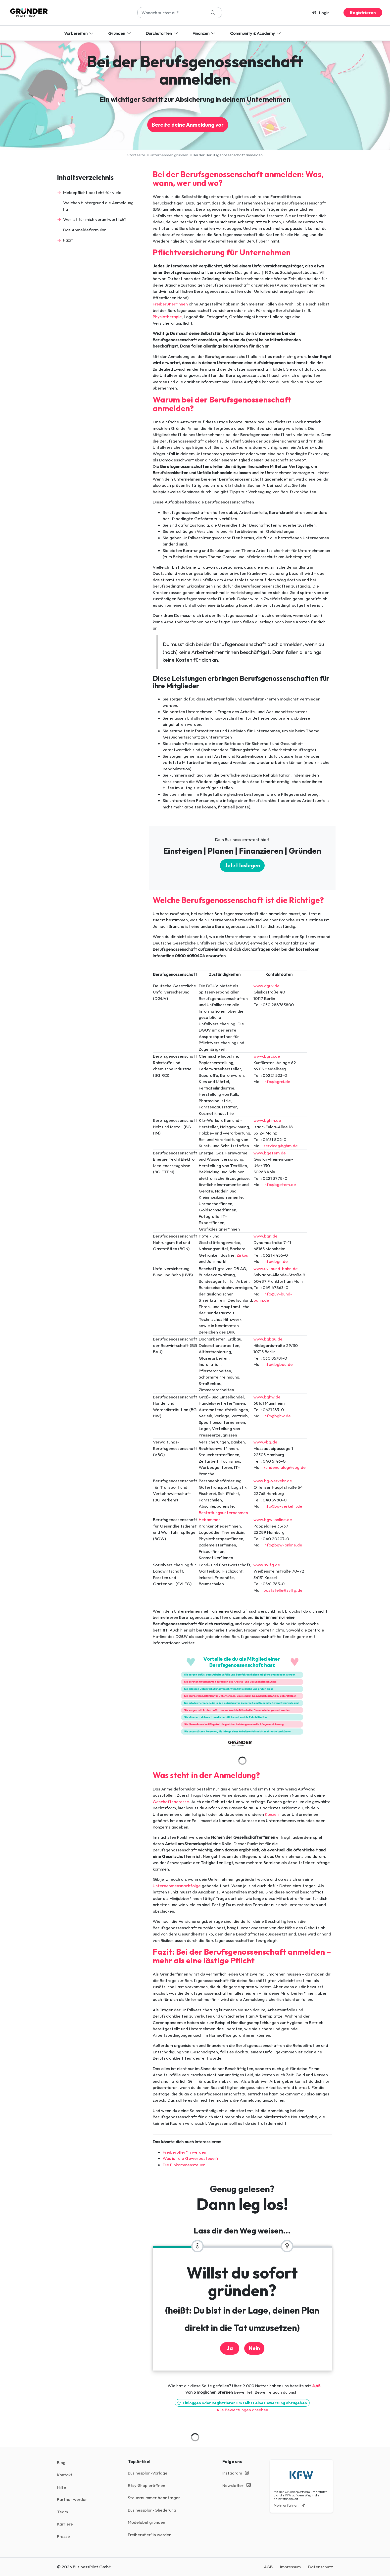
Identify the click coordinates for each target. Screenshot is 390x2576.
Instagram (235, 2473)
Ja (230, 2348)
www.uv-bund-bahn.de (275, 1268)
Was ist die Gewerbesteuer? (190, 2158)
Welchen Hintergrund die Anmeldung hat (98, 206)
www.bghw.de (267, 1396)
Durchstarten (162, 33)
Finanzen (204, 33)
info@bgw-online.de (282, 1544)
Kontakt (64, 2474)
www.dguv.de (266, 985)
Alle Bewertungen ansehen (242, 2409)
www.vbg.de (265, 1441)
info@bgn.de (276, 1261)
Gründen (120, 33)
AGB (268, 2566)
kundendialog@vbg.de (284, 1467)
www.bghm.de (267, 1120)
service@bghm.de (280, 1145)
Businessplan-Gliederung (152, 2510)
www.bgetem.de (269, 1152)
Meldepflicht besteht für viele (92, 192)
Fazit (68, 240)
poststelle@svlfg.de (283, 1590)
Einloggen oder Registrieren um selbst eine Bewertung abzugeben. (242, 2403)
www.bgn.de (265, 1235)
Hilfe (61, 2487)
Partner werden (72, 2499)
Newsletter (236, 2485)
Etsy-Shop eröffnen (146, 2485)
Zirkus (242, 1255)
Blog (61, 2462)
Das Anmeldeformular (84, 229)
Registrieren (363, 12)
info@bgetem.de (280, 1184)
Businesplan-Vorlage (147, 2473)
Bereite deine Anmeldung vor (188, 124)
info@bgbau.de (278, 1364)
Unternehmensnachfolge (177, 1885)
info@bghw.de (277, 1415)
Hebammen (210, 1519)
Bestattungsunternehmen (223, 1512)
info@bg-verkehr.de (282, 1506)
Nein (254, 2348)
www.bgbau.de (268, 1338)
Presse (63, 2536)
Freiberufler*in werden (184, 2152)
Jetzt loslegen (242, 865)
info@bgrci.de (277, 1081)
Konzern (273, 1814)
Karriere (65, 2523)
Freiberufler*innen (170, 303)
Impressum (290, 2566)
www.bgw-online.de (272, 1519)
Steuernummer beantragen (154, 2497)
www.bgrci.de (266, 1056)
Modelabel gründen (146, 2522)
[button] (323, 12)
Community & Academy (256, 33)
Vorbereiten (79, 33)
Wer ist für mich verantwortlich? (94, 219)
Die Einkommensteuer (184, 2164)
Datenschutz (320, 2566)
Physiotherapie (167, 316)
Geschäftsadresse (171, 1801)
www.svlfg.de (266, 1564)
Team (62, 2511)
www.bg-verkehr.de (272, 1480)
